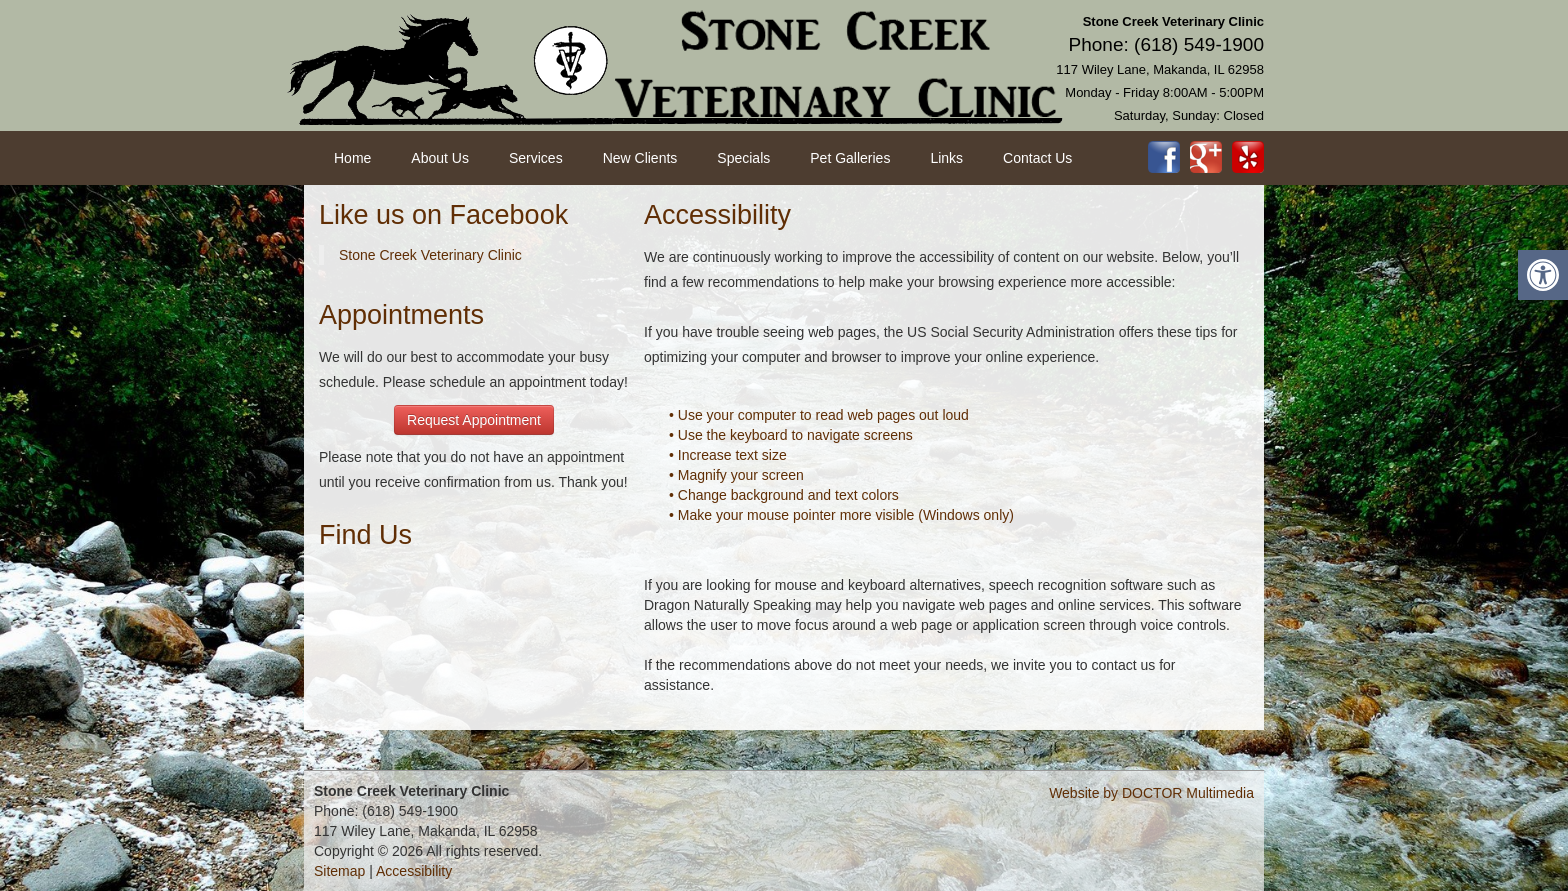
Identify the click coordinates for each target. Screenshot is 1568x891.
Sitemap (339, 871)
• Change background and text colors (784, 495)
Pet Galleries (850, 158)
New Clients (640, 158)
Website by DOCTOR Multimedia (1151, 793)
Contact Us (1037, 158)
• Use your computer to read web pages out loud (819, 415)
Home (352, 158)
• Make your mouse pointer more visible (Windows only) (841, 515)
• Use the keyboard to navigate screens (791, 435)
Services (536, 158)
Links (946, 158)
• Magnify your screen (736, 475)
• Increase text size (728, 455)
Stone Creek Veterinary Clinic (430, 255)
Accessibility (414, 871)
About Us (440, 158)
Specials (743, 158)
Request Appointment (474, 420)
